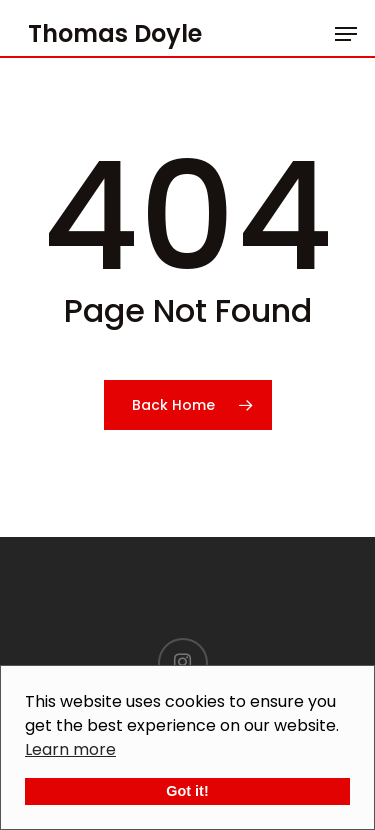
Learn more (70, 749)
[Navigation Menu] (346, 34)
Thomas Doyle (115, 34)
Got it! (187, 791)
